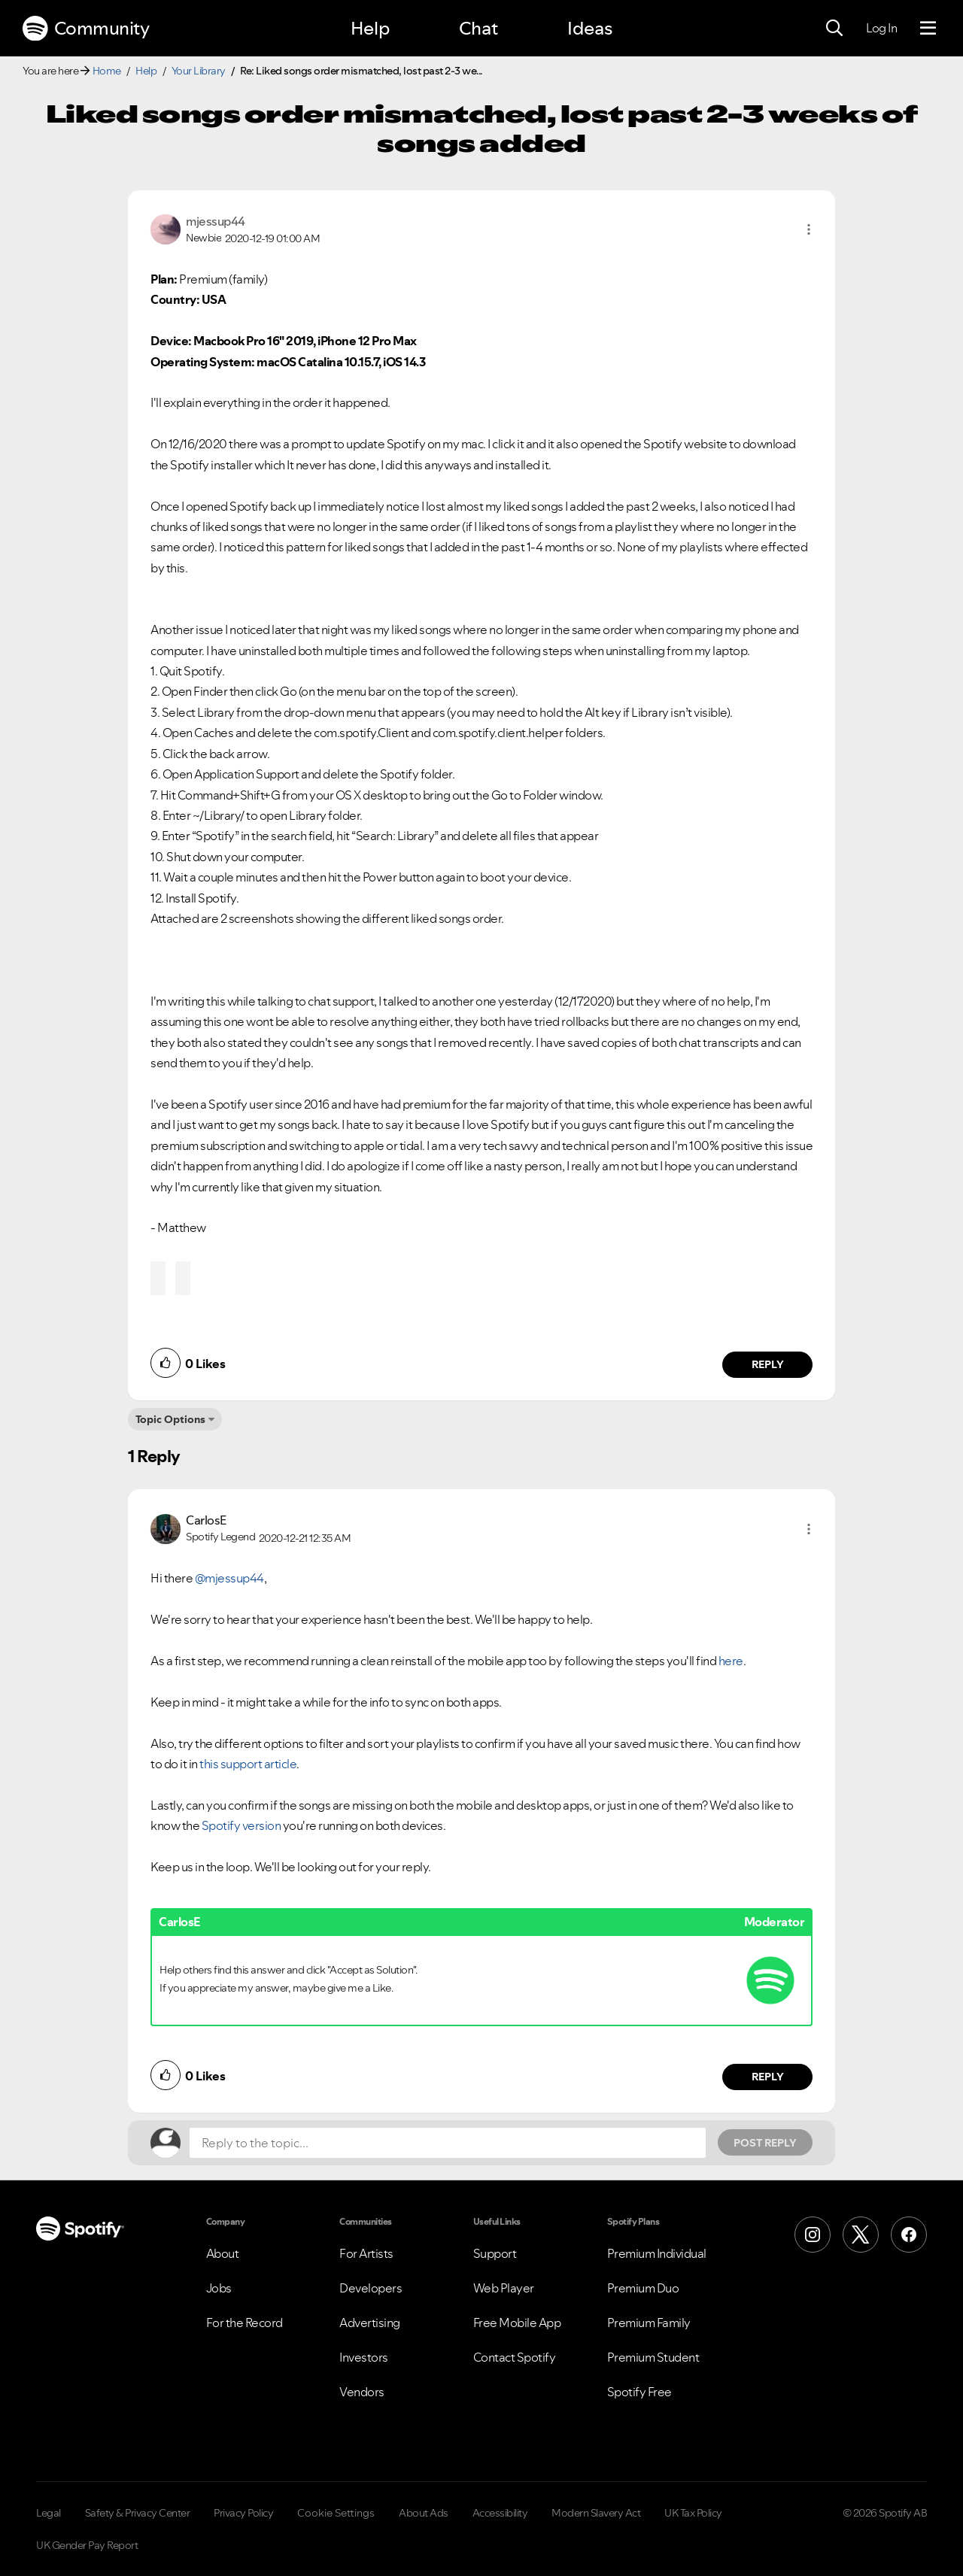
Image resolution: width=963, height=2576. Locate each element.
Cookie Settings (336, 2513)
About (222, 2253)
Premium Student (653, 2357)
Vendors (361, 2391)
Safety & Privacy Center (137, 2513)
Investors (363, 2357)
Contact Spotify (514, 2357)
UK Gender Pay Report (87, 2545)
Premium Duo (643, 2288)
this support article (247, 1763)
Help (370, 28)
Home (107, 70)
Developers (370, 2288)
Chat (478, 28)
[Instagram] (812, 2234)
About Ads (423, 2513)
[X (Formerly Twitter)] (861, 2234)
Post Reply (765, 2142)
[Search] (834, 28)
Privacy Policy (243, 2513)
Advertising (369, 2322)
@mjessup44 (229, 1578)
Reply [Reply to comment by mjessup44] (768, 1364)
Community (86, 28)
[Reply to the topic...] (448, 2143)
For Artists (366, 2253)
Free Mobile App (517, 2322)
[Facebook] (909, 2234)
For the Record (244, 2322)
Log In (881, 28)
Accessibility (500, 2513)
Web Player (503, 2288)
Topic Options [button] (170, 1419)
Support (495, 2253)
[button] (808, 229)
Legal (48, 2513)
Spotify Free (639, 2391)
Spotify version (241, 1825)
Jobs (219, 2288)
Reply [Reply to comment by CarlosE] (768, 2076)
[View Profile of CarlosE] (206, 1520)
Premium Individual (656, 2253)
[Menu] (928, 28)
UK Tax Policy (693, 2513)
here (730, 1660)
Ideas (589, 28)
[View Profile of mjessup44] (215, 221)
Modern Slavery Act (595, 2513)
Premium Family (649, 2322)
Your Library (199, 70)
